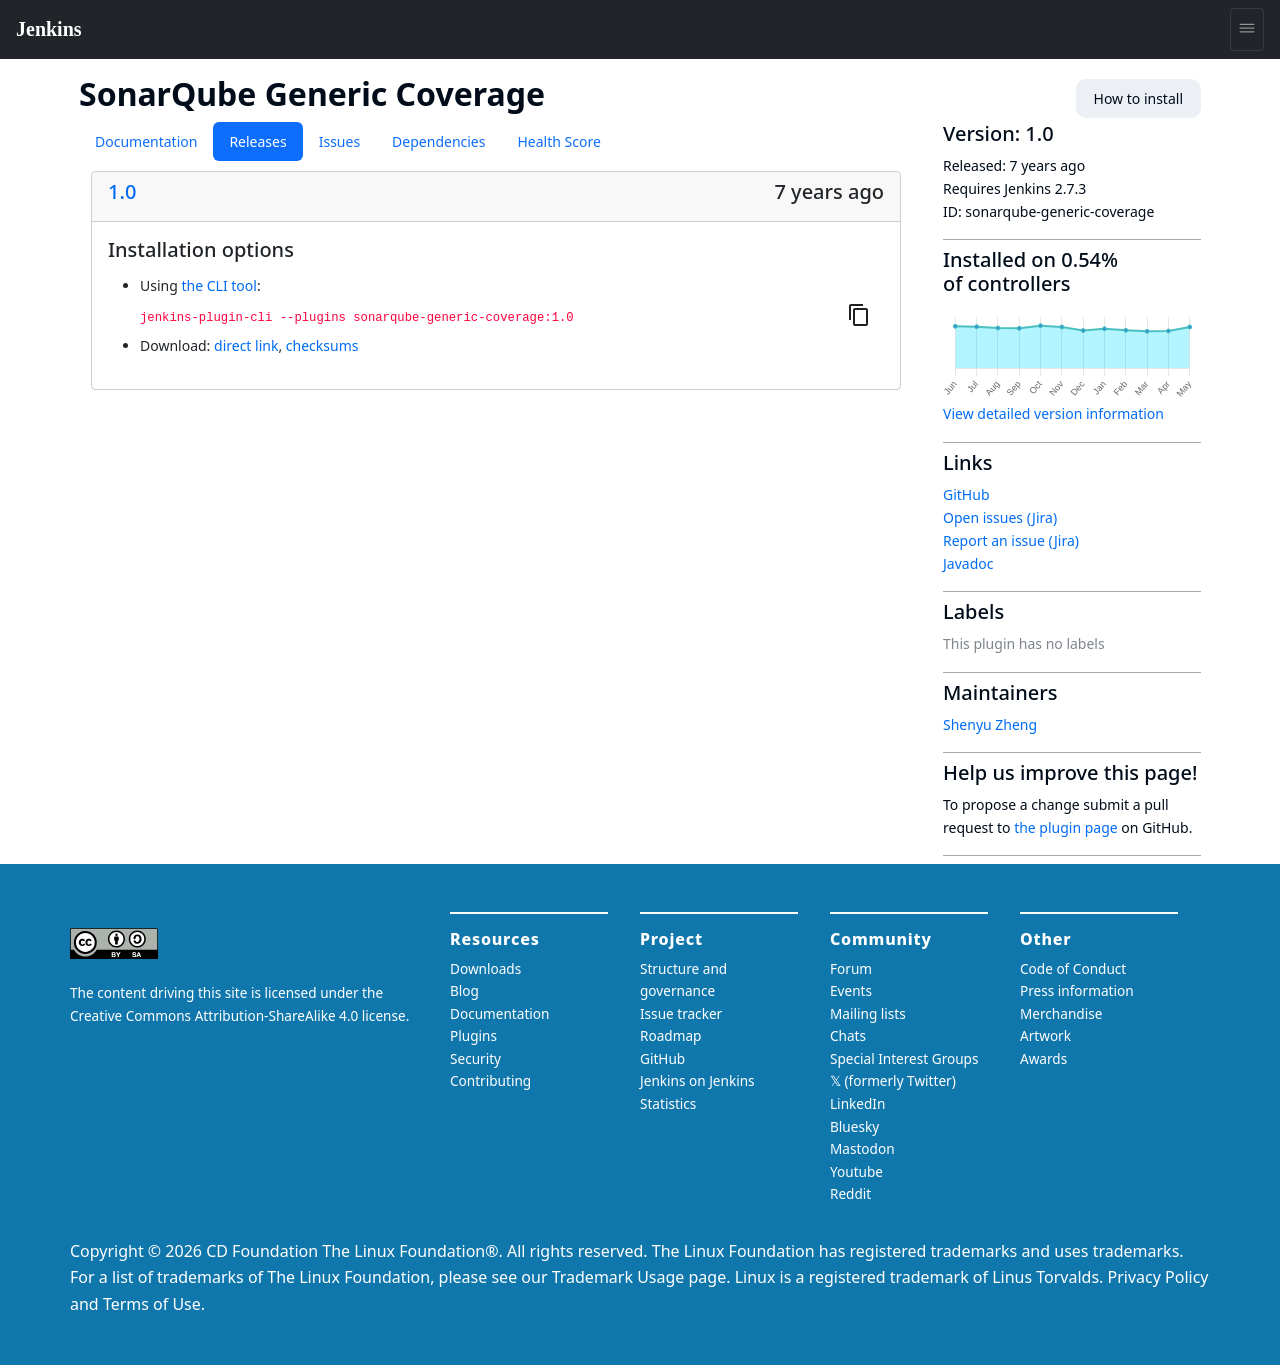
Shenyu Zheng (990, 724)
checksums (322, 345)
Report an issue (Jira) (1011, 540)
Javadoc (968, 563)
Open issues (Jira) (1000, 517)
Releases (257, 141)
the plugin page (1066, 827)
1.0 (122, 192)
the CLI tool (218, 285)
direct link (246, 345)
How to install (1138, 98)
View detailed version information (1053, 413)
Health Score (558, 141)
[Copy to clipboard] (859, 314)
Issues (339, 141)
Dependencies (438, 141)
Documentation (146, 141)
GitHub (966, 494)
